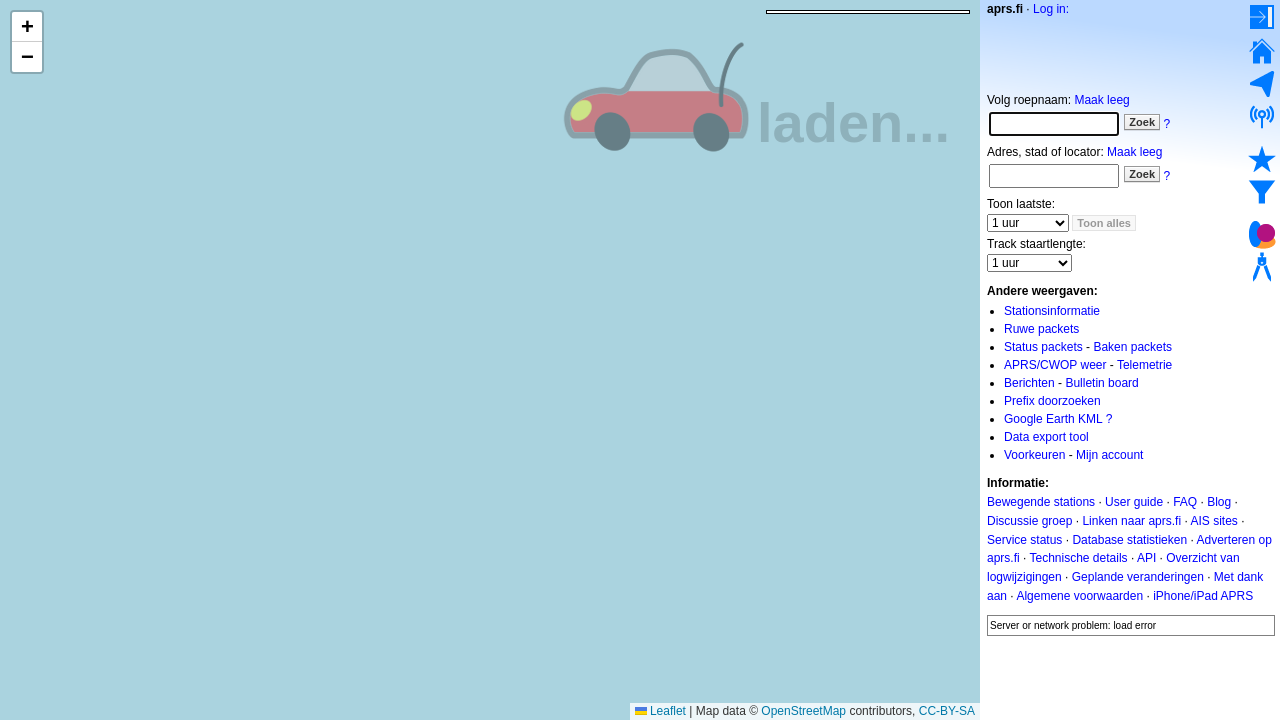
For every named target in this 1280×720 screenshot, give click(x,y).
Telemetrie (1144, 365)
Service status (1024, 539)
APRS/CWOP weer (1055, 365)
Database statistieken (1129, 539)
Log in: (1051, 9)
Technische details (1078, 558)
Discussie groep (1029, 521)
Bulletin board (1101, 383)
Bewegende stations (1041, 502)
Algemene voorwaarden (1079, 596)
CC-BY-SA (947, 711)
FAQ (1185, 502)
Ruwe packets (1041, 329)
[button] (27, 27)
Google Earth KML (1053, 419)
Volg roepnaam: (1029, 100)
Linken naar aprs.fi (1131, 521)
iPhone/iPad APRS (1203, 596)
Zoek (1142, 122)
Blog (1219, 502)
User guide (1134, 502)
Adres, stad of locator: (1045, 152)
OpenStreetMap (803, 711)
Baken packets (1132, 347)
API (1146, 558)
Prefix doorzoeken (1052, 401)
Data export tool (1046, 437)
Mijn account (1109, 455)
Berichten (1029, 383)
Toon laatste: (1021, 204)
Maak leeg (1101, 100)
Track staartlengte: (1036, 244)
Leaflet (660, 711)
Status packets (1043, 347)
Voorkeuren (1034, 455)
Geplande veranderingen (1138, 577)
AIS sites (1213, 521)
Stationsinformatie (1052, 311)
